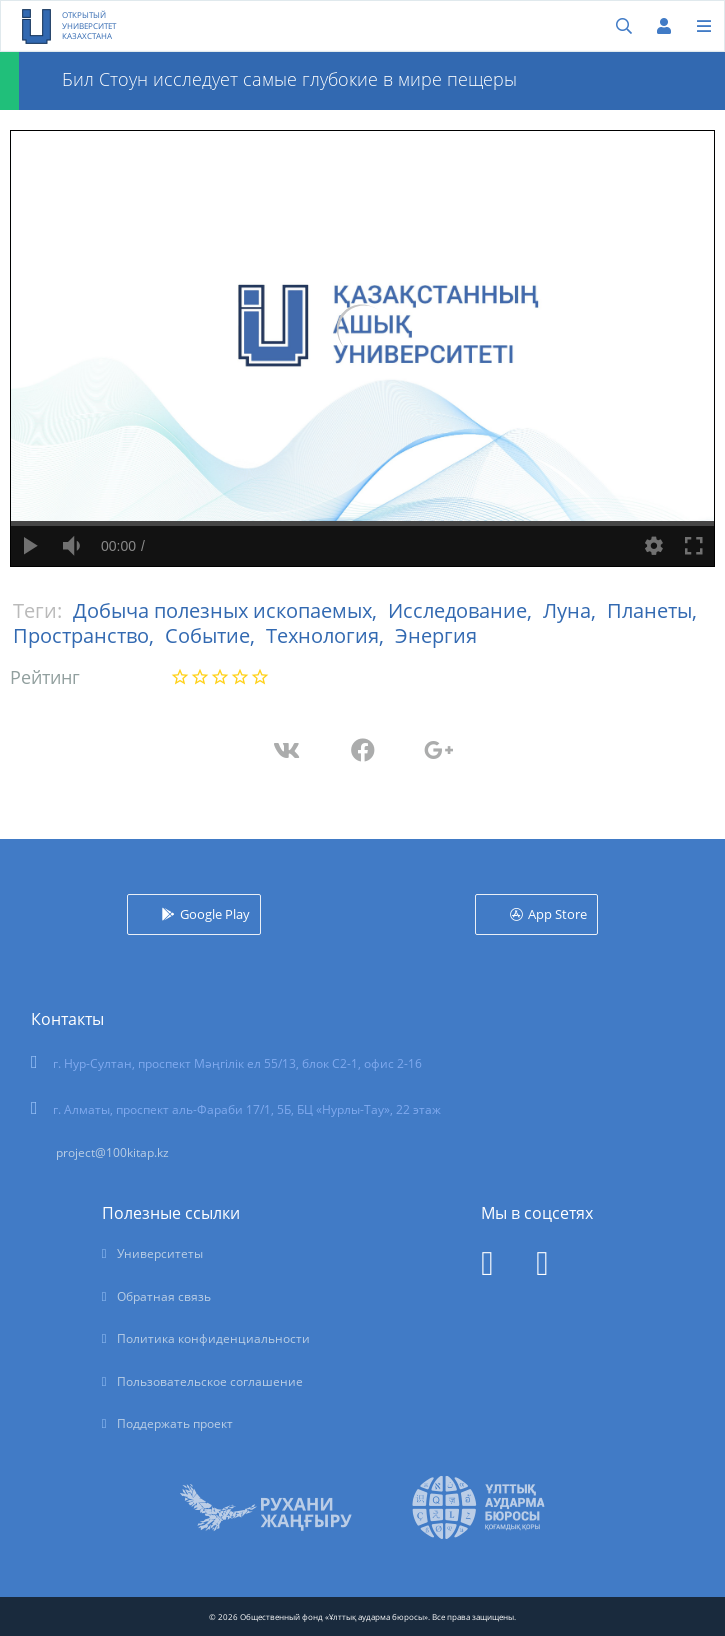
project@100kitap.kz (112, 1152)
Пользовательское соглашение (210, 1381)
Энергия (436, 635)
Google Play (215, 914)
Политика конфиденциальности (213, 1338)
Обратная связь (164, 1296)
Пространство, (86, 635)
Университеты (160, 1253)
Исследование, (462, 610)
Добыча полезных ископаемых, (227, 610)
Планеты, (652, 610)
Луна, (572, 610)
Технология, (327, 635)
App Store (557, 914)
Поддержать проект (175, 1423)
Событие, (212, 635)
